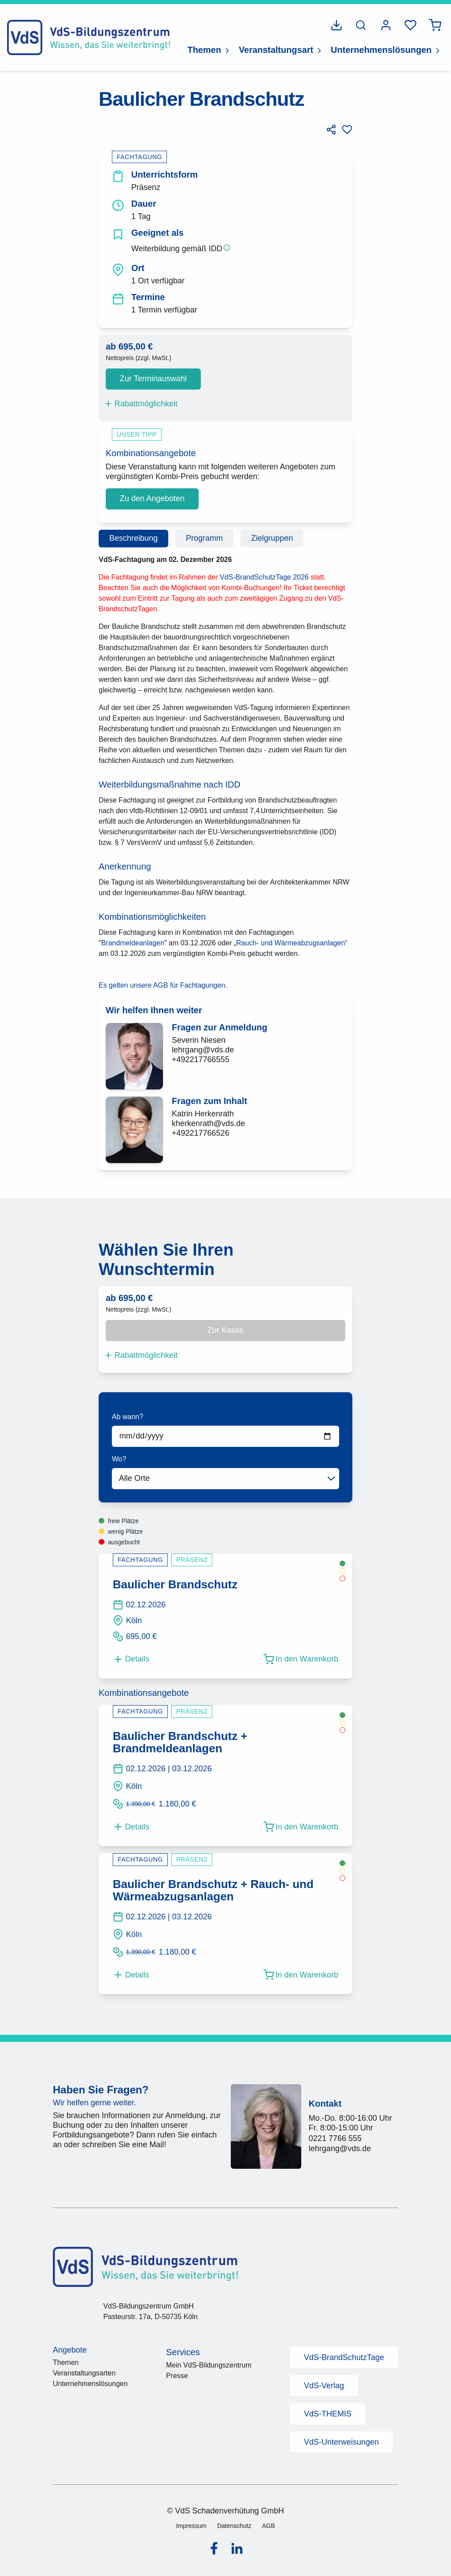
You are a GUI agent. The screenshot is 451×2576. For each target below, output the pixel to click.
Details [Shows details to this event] (131, 1659)
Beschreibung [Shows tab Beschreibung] (133, 538)
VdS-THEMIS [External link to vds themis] (327, 2413)
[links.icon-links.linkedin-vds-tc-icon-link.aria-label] (237, 2549)
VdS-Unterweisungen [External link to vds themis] (341, 2442)
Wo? (119, 1459)
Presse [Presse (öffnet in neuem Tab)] (177, 2375)
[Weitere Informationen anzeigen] (226, 247)
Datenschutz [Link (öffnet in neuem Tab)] (234, 2525)
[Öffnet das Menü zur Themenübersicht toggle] (227, 50)
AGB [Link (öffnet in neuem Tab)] (268, 2525)
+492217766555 (200, 1059)
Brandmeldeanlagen (132, 943)
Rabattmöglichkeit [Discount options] (140, 403)
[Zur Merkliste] (410, 25)
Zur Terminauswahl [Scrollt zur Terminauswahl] (153, 378)
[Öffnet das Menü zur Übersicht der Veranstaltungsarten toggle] (319, 50)
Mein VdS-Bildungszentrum (208, 2365)
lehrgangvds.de (203, 1049)
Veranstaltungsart (276, 50)
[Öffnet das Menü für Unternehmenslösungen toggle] (437, 50)
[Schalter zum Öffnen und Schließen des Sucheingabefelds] (361, 25)
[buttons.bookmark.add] (347, 129)
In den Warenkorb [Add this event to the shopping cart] (300, 1659)
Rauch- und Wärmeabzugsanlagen (290, 943)
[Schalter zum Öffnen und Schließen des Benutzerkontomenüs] (385, 25)
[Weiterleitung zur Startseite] (88, 37)
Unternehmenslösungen (381, 50)
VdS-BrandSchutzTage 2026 (265, 577)
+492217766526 (200, 1133)
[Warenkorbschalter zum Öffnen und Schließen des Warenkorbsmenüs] (435, 25)
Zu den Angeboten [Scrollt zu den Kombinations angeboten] (152, 498)
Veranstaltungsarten (84, 2373)
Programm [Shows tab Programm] (204, 538)
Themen (204, 50)
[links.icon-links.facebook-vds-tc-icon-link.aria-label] (214, 2548)
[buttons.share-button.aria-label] (331, 129)
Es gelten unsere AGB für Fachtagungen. (163, 985)
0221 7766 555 (335, 2138)
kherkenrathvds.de (208, 1123)
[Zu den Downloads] (336, 25)
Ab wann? (127, 1416)
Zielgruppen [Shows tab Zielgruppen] (272, 538)
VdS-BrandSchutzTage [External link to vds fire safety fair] (344, 2357)
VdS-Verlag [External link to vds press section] (324, 2385)
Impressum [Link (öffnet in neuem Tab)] (191, 2525)
